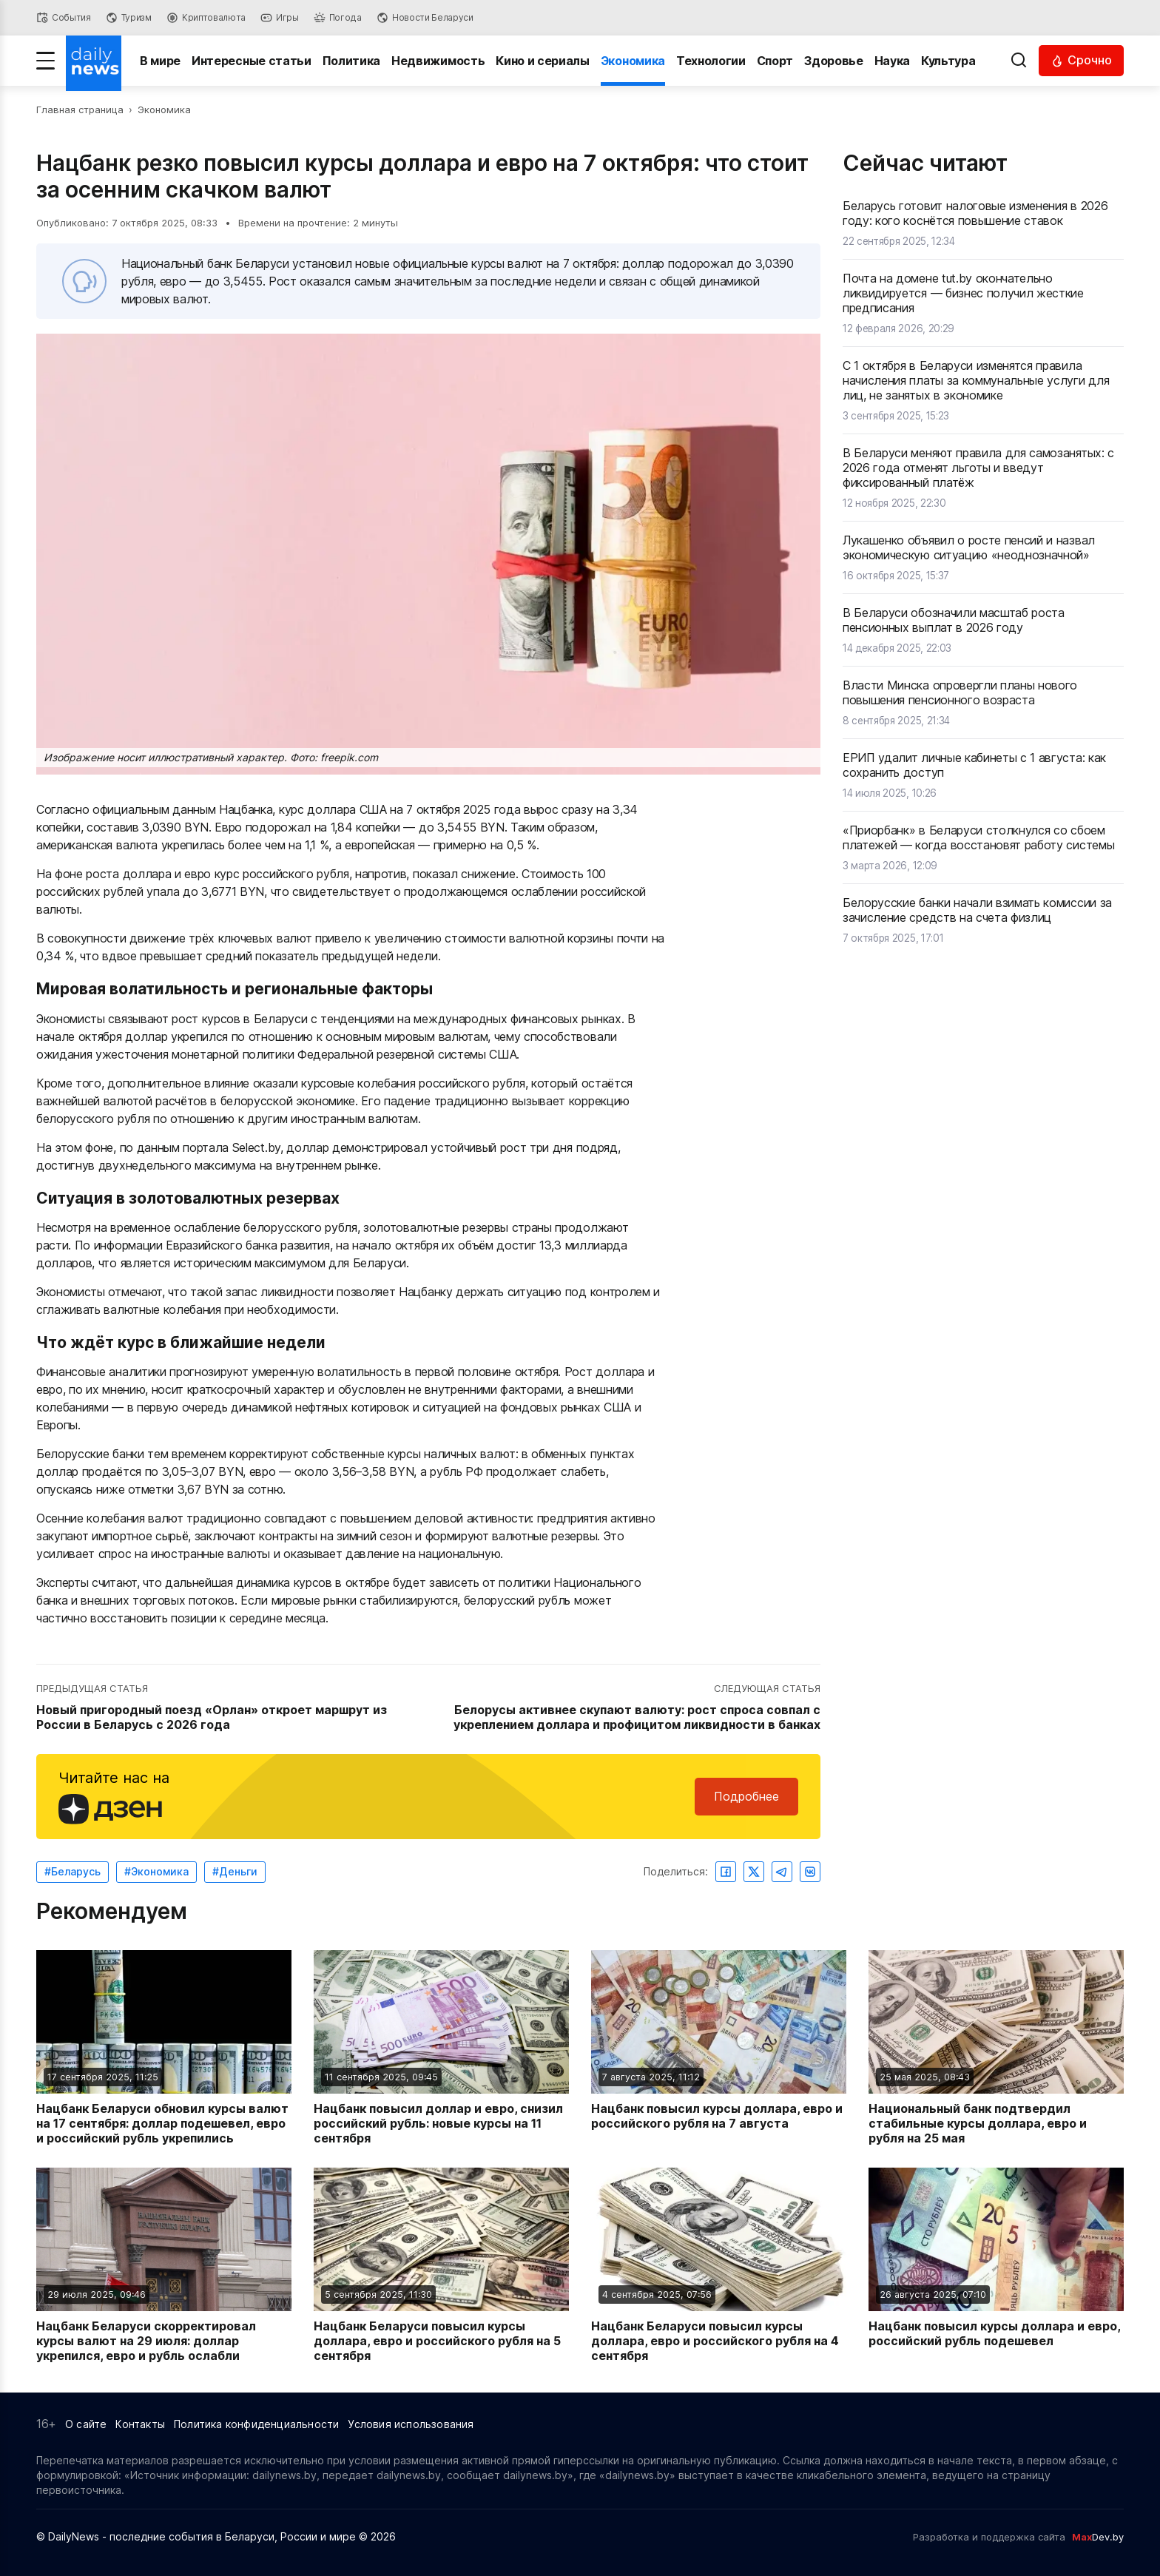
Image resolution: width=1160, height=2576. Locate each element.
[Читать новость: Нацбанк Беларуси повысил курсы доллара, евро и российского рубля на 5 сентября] (441, 2265)
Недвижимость (438, 60)
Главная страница (80, 109)
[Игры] (279, 18)
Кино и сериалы (543, 60)
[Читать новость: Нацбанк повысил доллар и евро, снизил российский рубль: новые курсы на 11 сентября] (441, 2047)
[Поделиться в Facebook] (725, 1871)
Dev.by (1098, 2537)
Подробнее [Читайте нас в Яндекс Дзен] (746, 1796)
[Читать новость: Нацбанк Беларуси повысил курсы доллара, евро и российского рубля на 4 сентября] (718, 2265)
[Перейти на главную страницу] (93, 61)
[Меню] (45, 61)
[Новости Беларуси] (425, 18)
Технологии (711, 60)
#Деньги (234, 1871)
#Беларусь (72, 1871)
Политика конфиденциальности (256, 2424)
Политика (351, 60)
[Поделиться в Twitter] (753, 1871)
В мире (160, 60)
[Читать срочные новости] (1081, 60)
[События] (63, 18)
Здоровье (833, 60)
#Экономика (156, 1871)
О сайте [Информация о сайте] (86, 2424)
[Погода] (338, 18)
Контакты (140, 2424)
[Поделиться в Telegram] (782, 1871)
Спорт (775, 60)
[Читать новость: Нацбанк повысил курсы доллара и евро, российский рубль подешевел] (996, 2265)
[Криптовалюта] (206, 18)
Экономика (633, 60)
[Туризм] (129, 18)
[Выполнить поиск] (1019, 61)
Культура (948, 60)
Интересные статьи (251, 60)
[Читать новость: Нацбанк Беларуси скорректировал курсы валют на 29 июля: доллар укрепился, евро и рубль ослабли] (163, 2265)
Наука (892, 60)
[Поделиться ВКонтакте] (810, 1871)
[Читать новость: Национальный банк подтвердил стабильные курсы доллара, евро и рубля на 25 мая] (996, 2047)
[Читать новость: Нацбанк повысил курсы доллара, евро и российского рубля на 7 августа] (718, 2047)
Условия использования (410, 2424)
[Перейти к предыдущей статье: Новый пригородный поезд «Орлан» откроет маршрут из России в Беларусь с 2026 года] (230, 1707)
